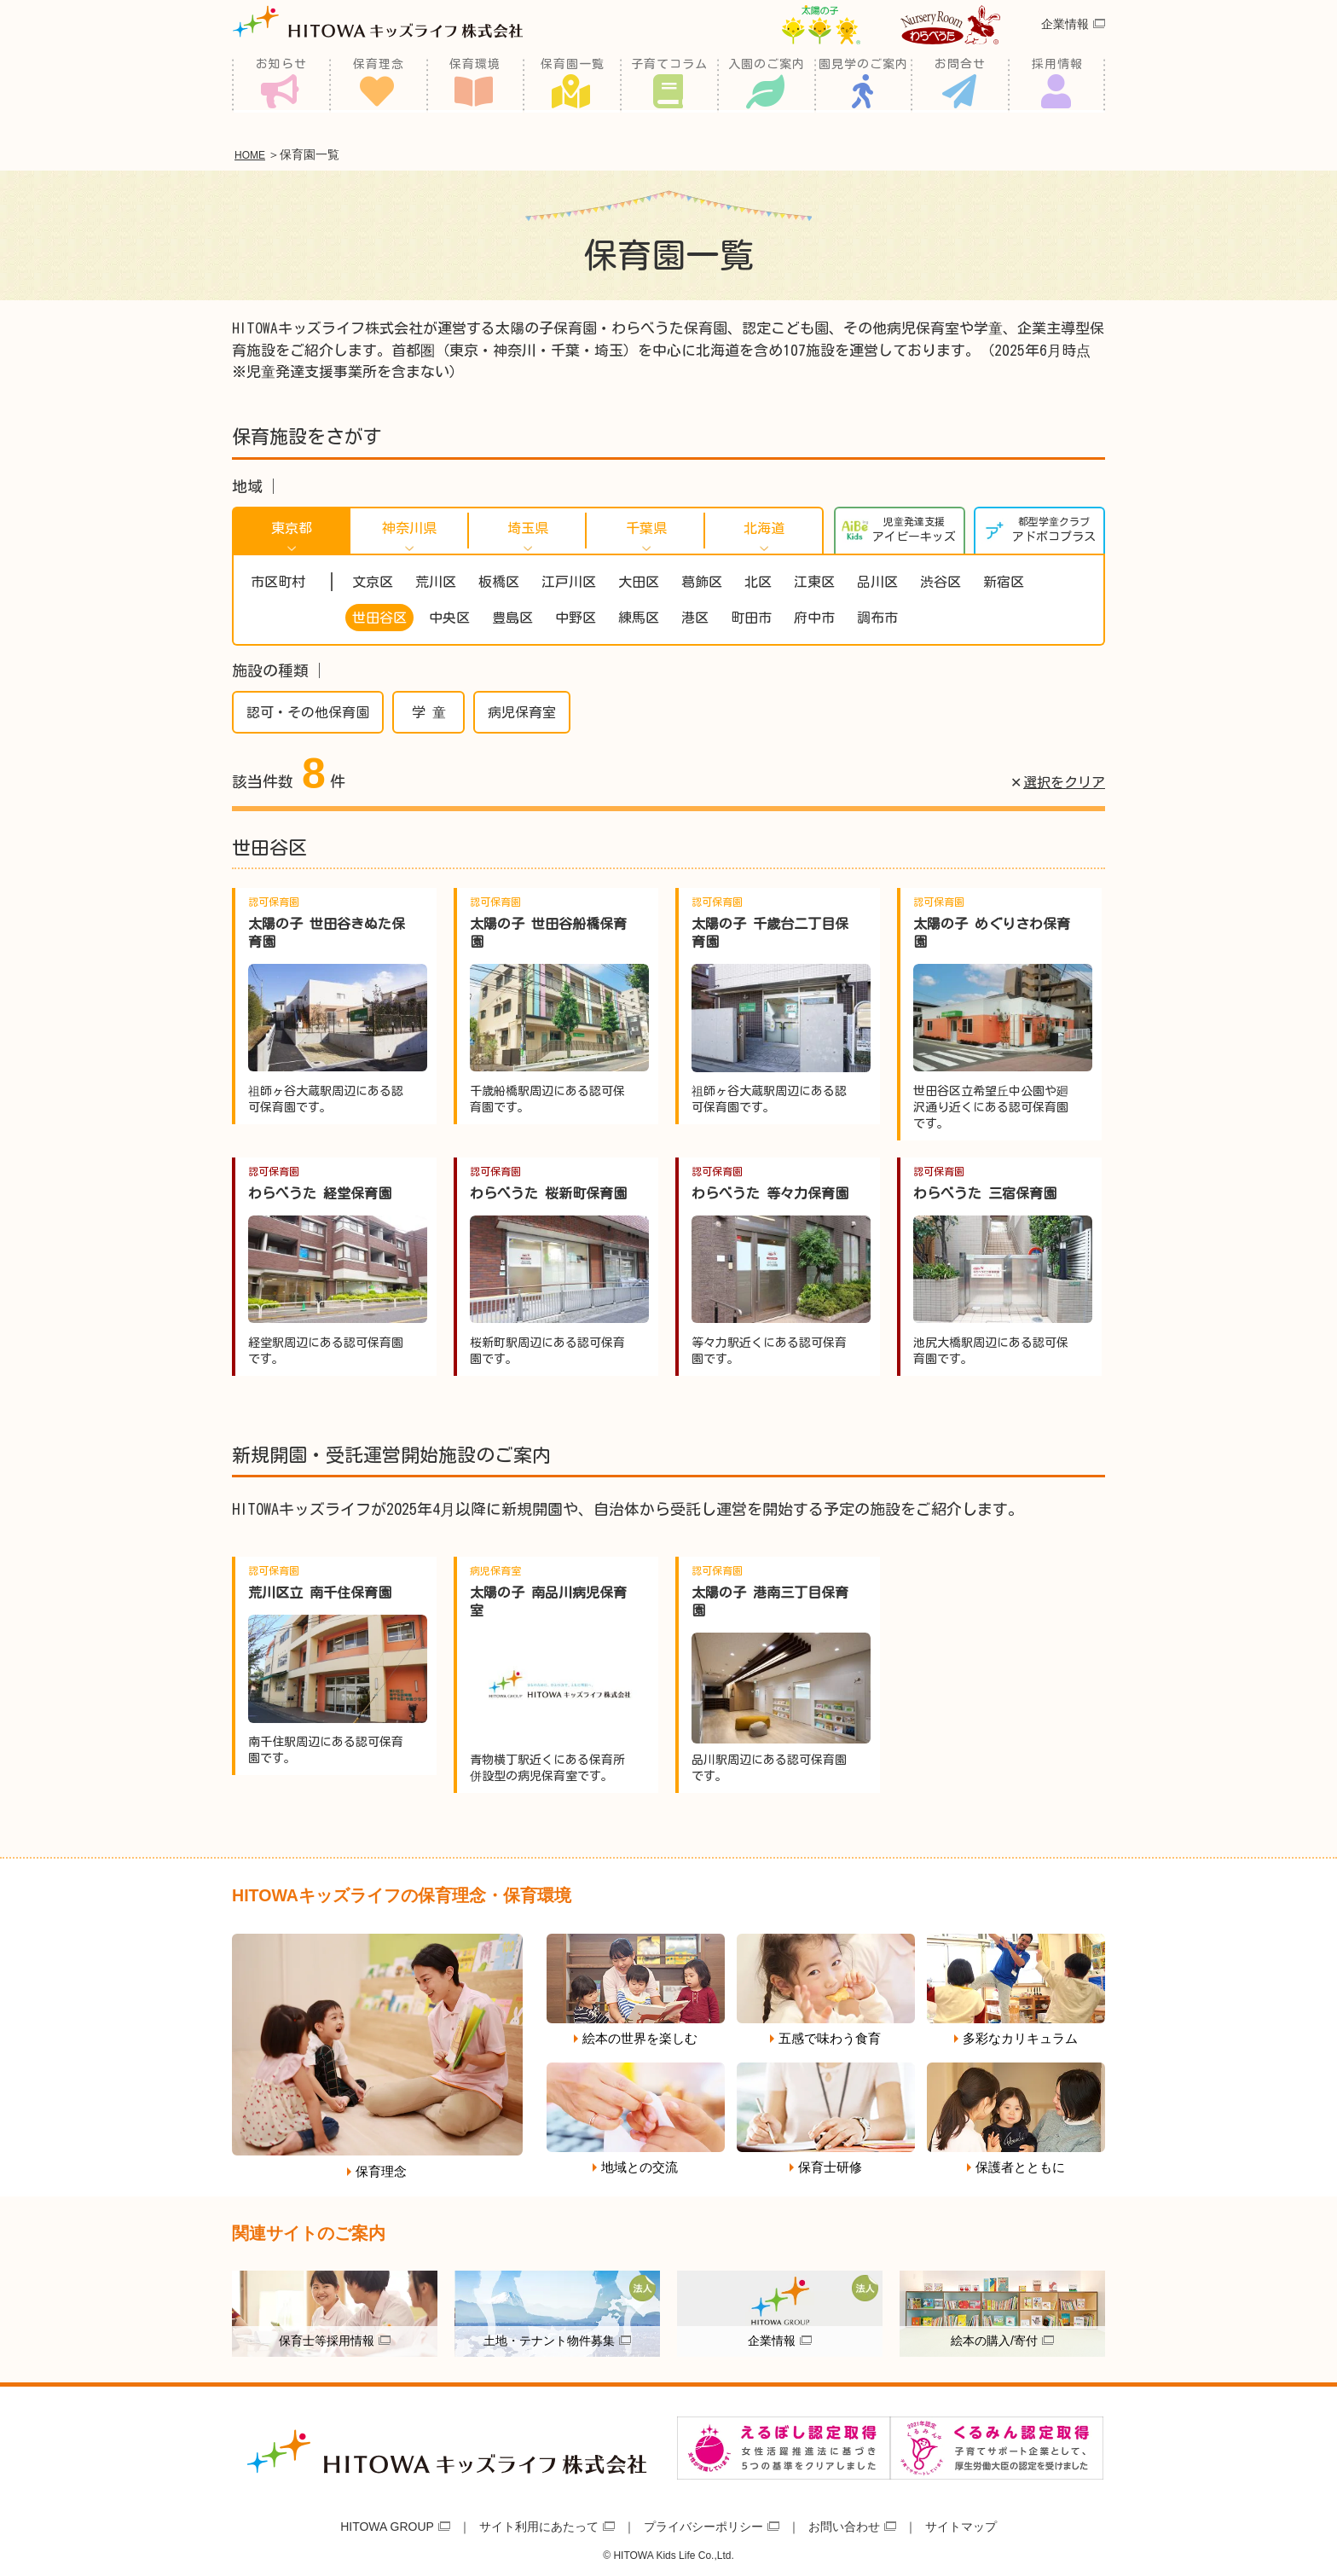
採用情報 (1057, 85)
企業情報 (1065, 45)
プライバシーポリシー (703, 2523)
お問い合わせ (844, 2523)
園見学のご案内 (863, 85)
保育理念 (378, 85)
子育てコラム (669, 85)
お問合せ (960, 85)
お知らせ (281, 85)
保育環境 (475, 85)
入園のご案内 (766, 85)
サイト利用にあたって (539, 2523)
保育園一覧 (573, 85)
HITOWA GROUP (387, 2523)
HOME (254, 153)
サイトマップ (961, 2523)
